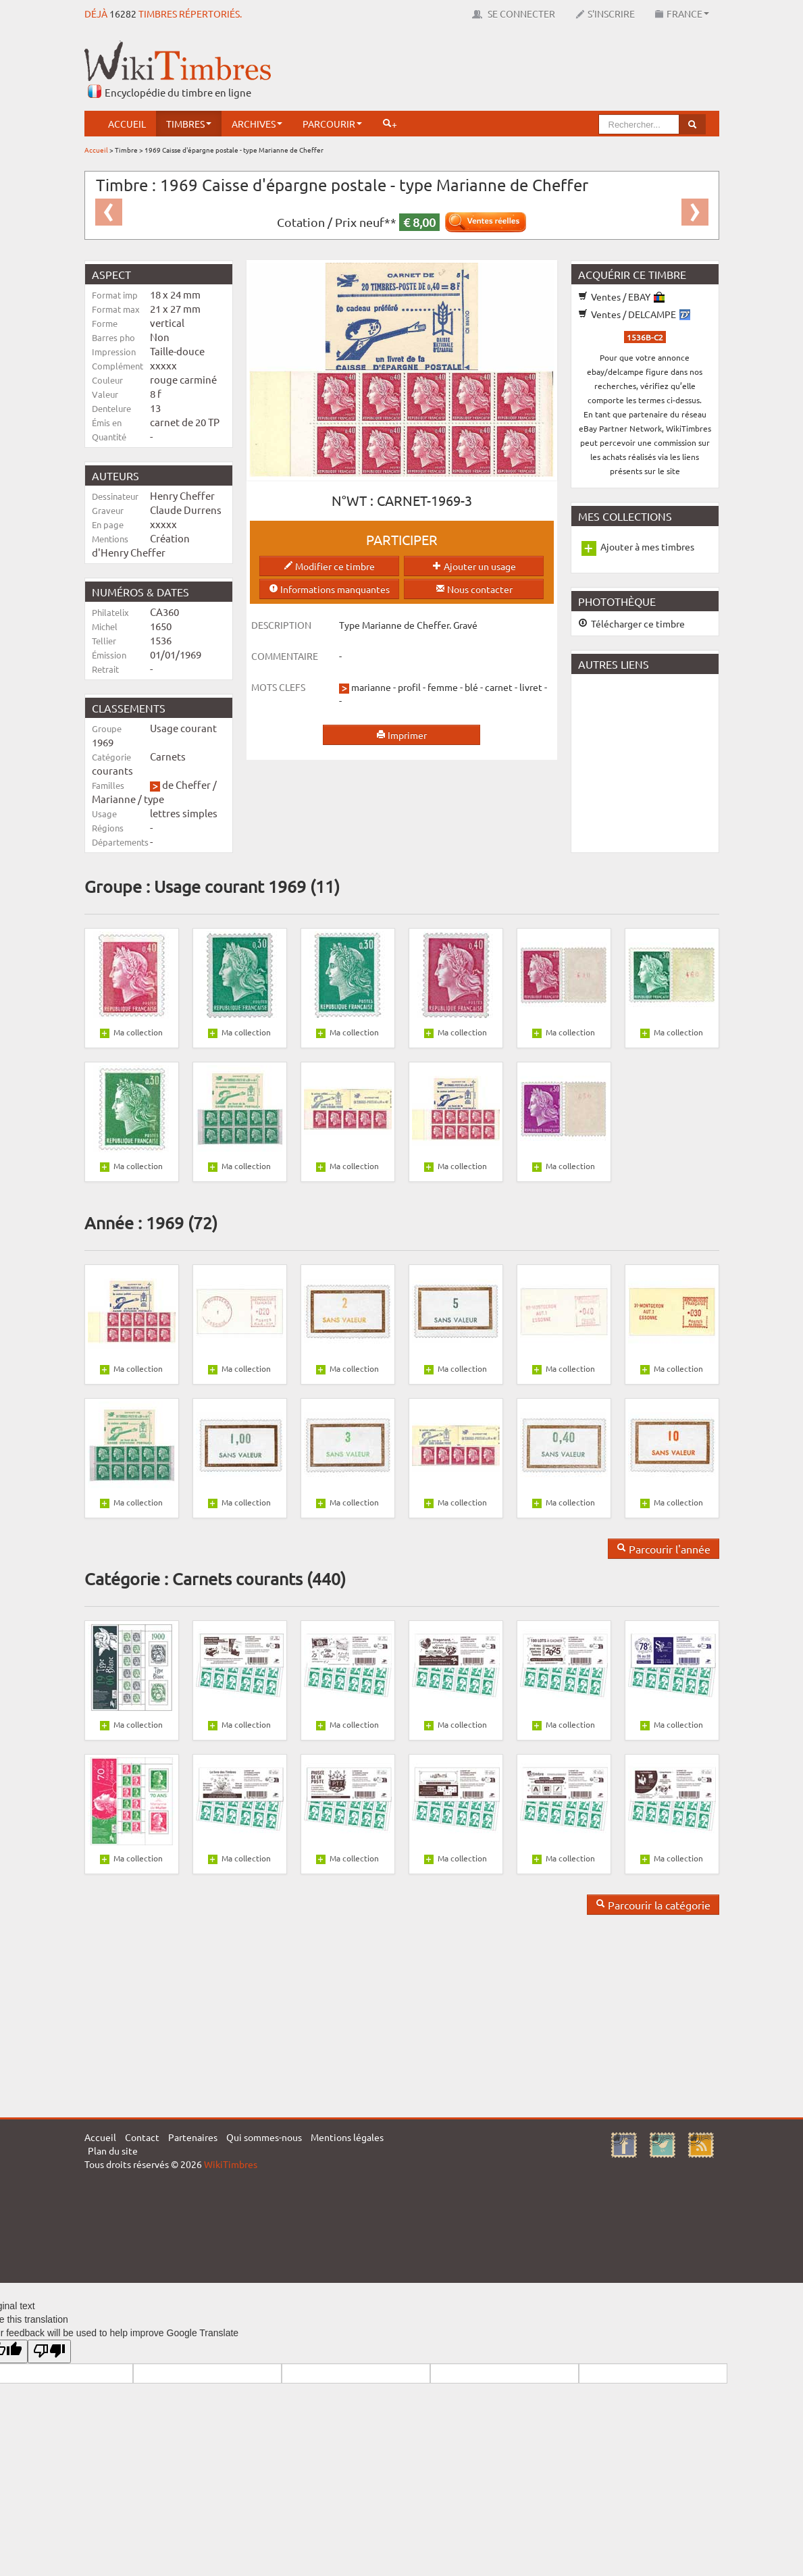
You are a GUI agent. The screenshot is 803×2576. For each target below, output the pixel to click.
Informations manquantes (329, 589)
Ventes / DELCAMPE (634, 314)
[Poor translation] (49, 2351)
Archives (257, 124)
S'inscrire (605, 13)
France (682, 13)
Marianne (114, 798)
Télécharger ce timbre (631, 623)
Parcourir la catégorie (653, 1904)
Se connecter (513, 13)
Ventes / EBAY (621, 296)
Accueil (127, 124)
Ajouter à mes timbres (647, 546)
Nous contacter (474, 589)
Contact (142, 2137)
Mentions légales (347, 2137)
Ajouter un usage (474, 566)
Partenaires (192, 2137)
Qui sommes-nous (264, 2137)
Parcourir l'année (663, 1548)
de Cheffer (186, 784)
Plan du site (113, 2150)
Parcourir (332, 124)
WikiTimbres (230, 2164)
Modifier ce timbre (329, 566)
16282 (122, 13)
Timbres (188, 124)
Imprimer (401, 735)
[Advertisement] (473, 71)
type (154, 798)
